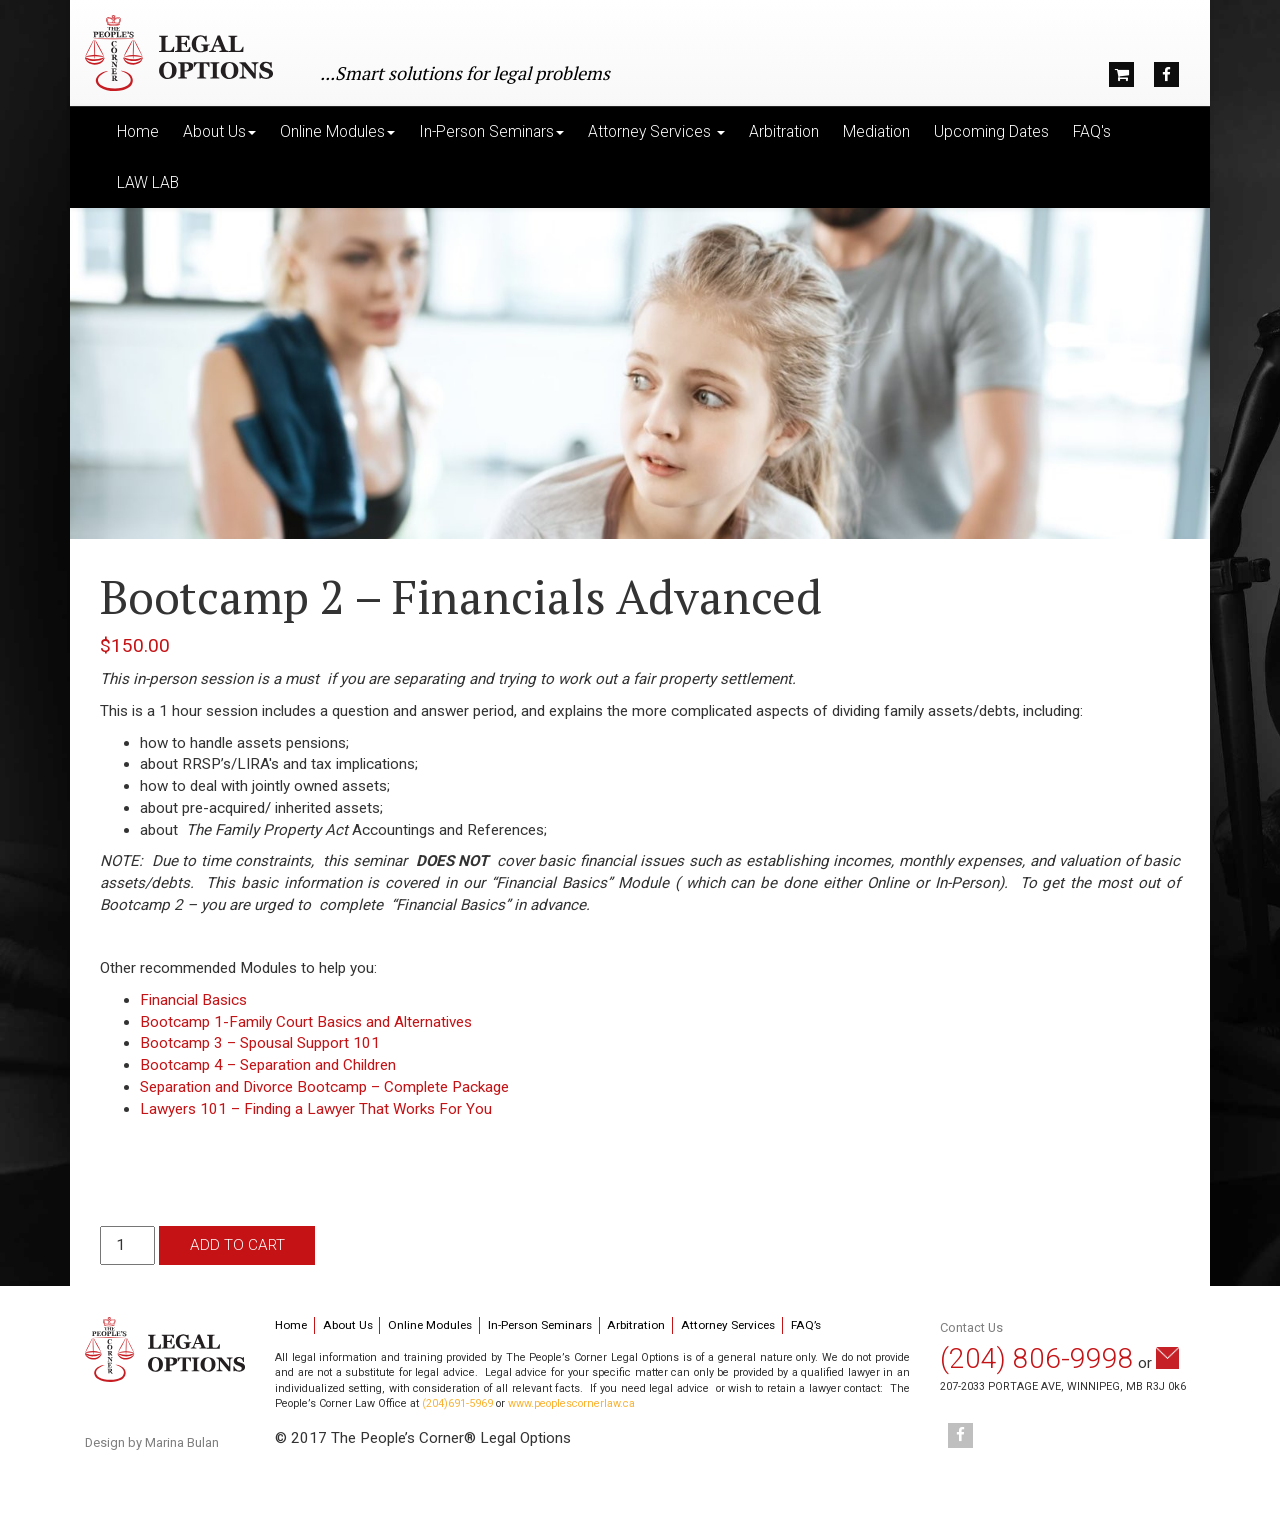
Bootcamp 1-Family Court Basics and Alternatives (306, 1022)
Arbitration (784, 132)
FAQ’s (806, 1325)
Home (138, 132)
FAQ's (1092, 132)
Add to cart (237, 1245)
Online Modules (430, 1325)
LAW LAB (148, 183)
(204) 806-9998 (1037, 1358)
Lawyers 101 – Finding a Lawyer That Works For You (316, 1109)
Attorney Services (728, 1325)
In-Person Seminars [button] (491, 132)
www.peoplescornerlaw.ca (571, 1403)
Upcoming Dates (991, 132)
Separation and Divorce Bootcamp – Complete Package (324, 1087)
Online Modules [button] (337, 132)
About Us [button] (219, 132)
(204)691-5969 (457, 1403)
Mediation (876, 132)
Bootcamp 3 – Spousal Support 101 (260, 1043)
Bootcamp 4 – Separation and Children (268, 1065)
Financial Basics (193, 1000)
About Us (348, 1325)
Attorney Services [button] (656, 132)
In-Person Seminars (540, 1325)
